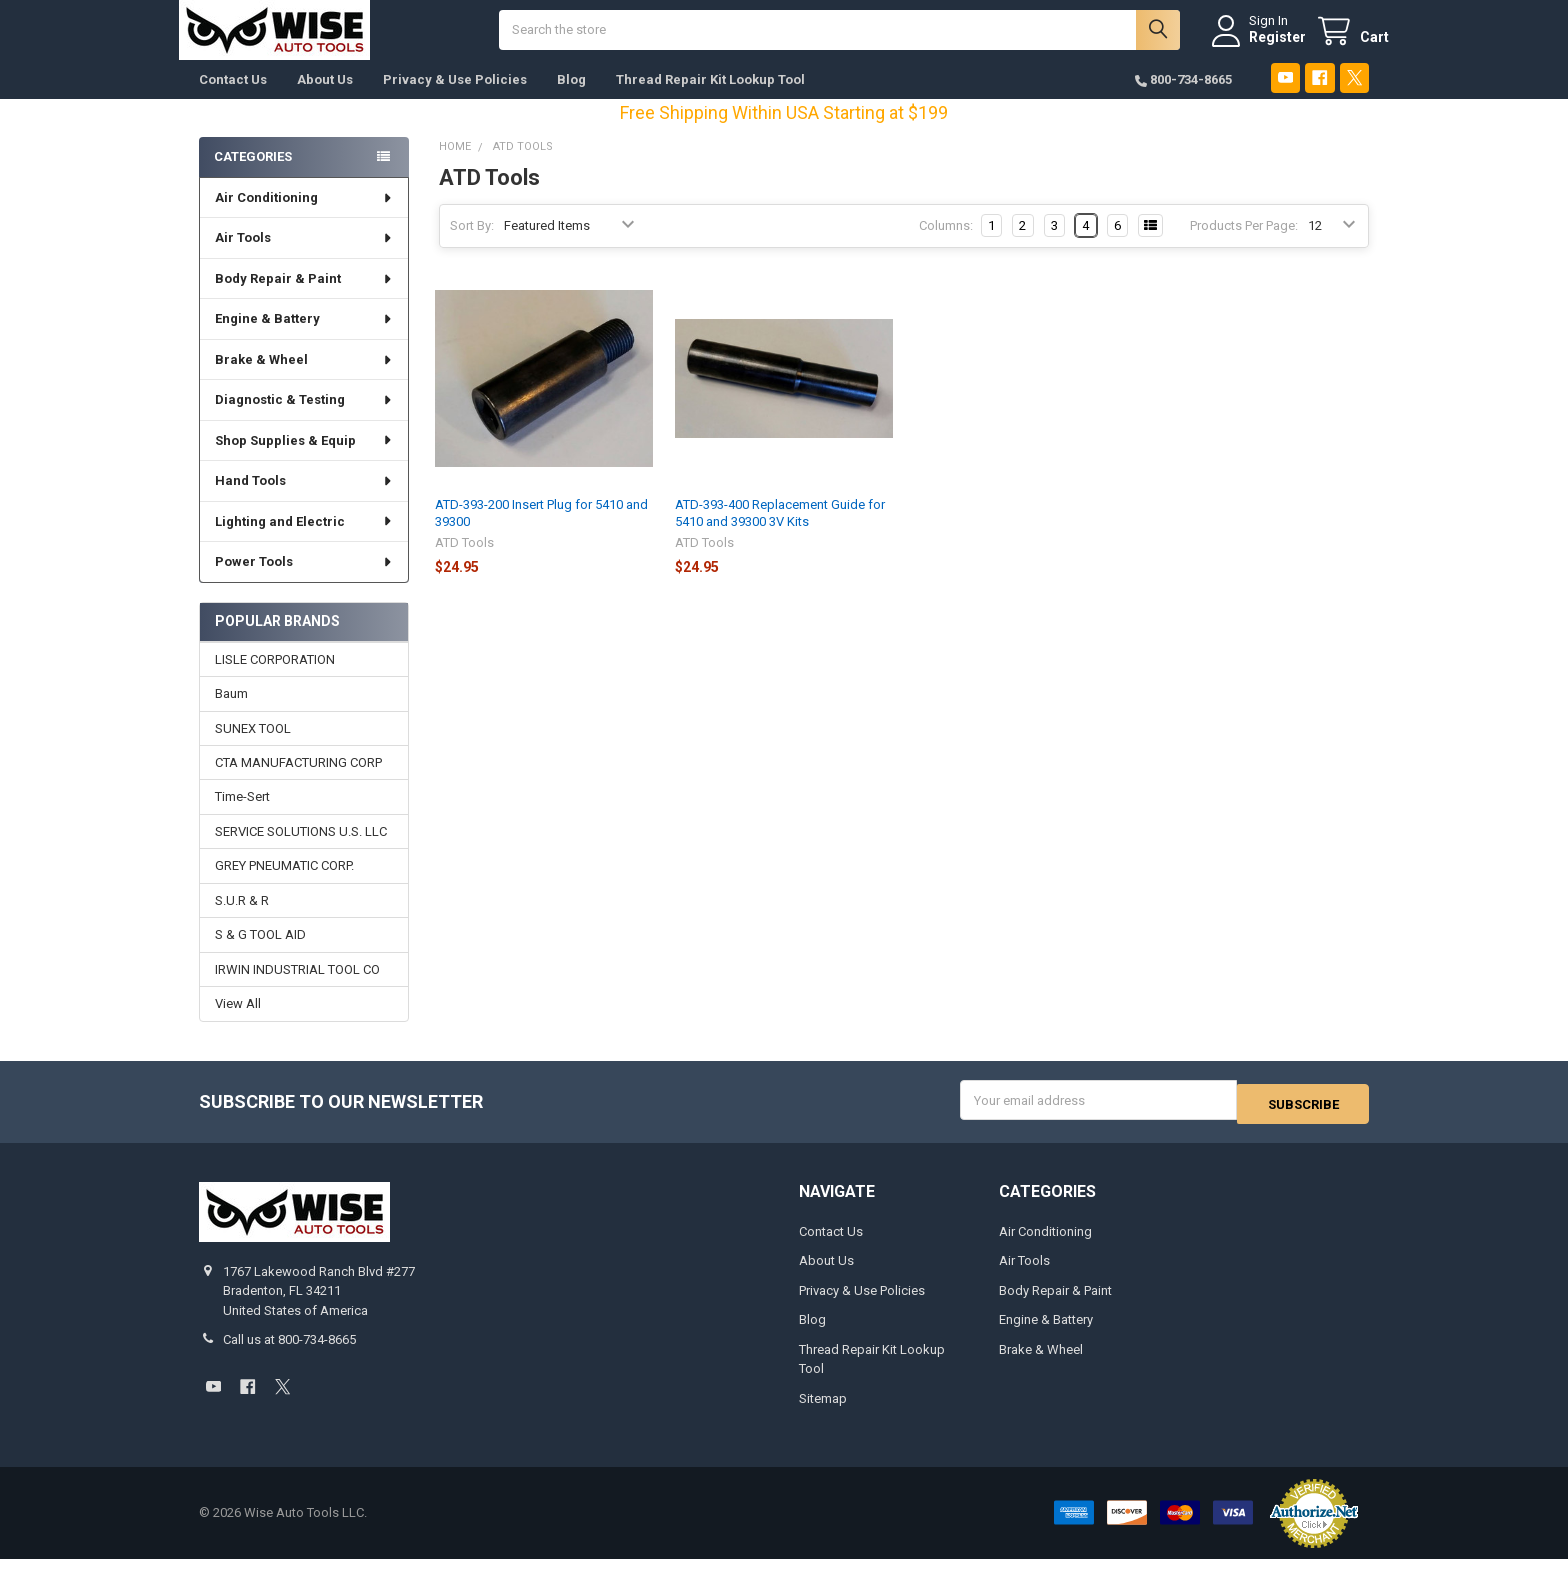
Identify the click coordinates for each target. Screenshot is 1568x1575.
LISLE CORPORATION (275, 679)
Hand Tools (304, 500)
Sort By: (472, 245)
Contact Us (233, 99)
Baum (231, 713)
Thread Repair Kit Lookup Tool (710, 99)
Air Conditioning (304, 217)
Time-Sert (242, 816)
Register (1257, 47)
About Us (325, 99)
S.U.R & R (242, 920)
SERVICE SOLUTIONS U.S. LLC (301, 851)
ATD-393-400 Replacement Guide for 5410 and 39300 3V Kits (780, 532)
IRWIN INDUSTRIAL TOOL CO (297, 989)
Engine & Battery (304, 338)
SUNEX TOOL (253, 747)
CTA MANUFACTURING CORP (298, 782)
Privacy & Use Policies (455, 99)
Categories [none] (253, 176)
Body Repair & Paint (304, 298)
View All (238, 1023)
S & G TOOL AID (260, 954)
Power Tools (304, 581)
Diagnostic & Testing (304, 419)
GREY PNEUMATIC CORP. (284, 885)
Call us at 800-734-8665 (289, 1356)
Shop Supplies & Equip (304, 460)
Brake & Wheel (304, 379)
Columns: (946, 245)
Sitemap (823, 1414)
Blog (571, 99)
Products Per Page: (1244, 245)
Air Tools (304, 257)
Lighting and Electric (304, 541)
